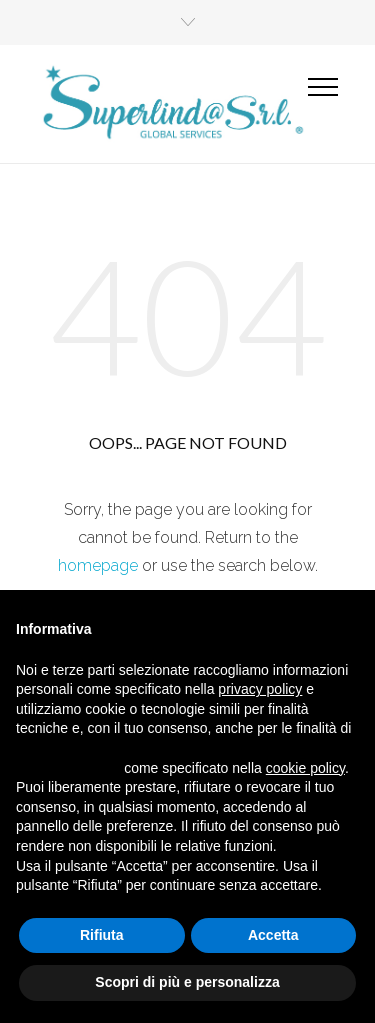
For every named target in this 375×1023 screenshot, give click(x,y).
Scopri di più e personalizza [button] (187, 982)
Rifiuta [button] (102, 935)
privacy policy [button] (260, 689)
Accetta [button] (273, 935)
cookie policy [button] (305, 768)
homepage (98, 565)
